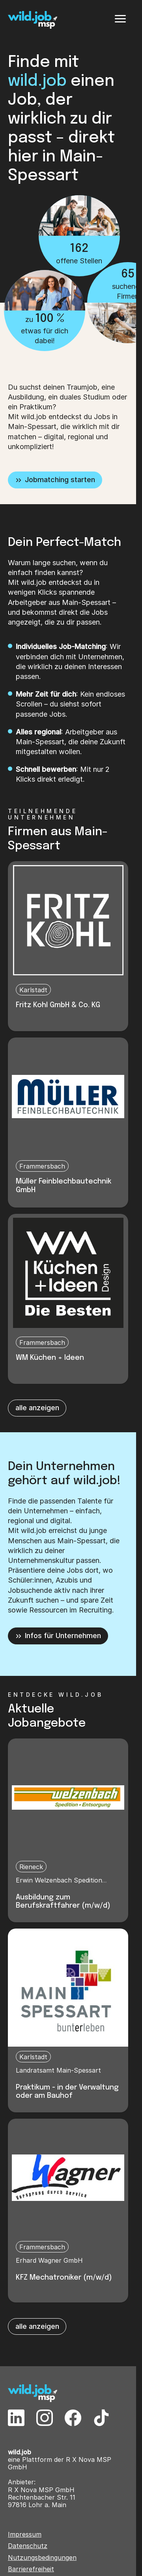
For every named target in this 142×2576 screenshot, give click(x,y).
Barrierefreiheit (31, 2569)
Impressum (24, 2534)
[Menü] (120, 19)
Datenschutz (27, 2546)
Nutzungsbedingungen (42, 2557)
